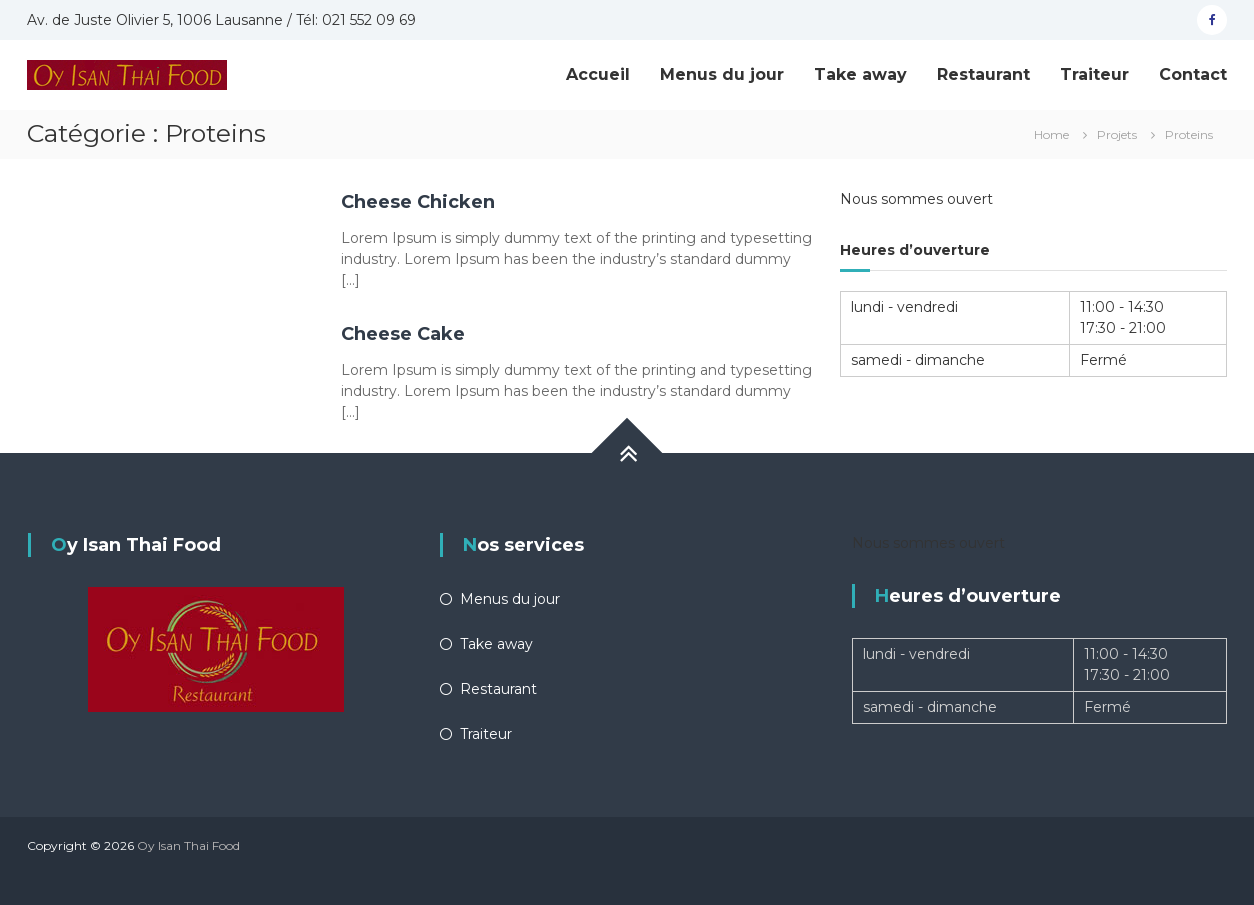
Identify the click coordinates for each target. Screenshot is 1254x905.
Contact (1193, 74)
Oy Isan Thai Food (188, 845)
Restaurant (983, 74)
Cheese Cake (403, 334)
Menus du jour (722, 74)
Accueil (598, 74)
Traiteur (1094, 74)
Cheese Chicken (418, 202)
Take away (860, 74)
